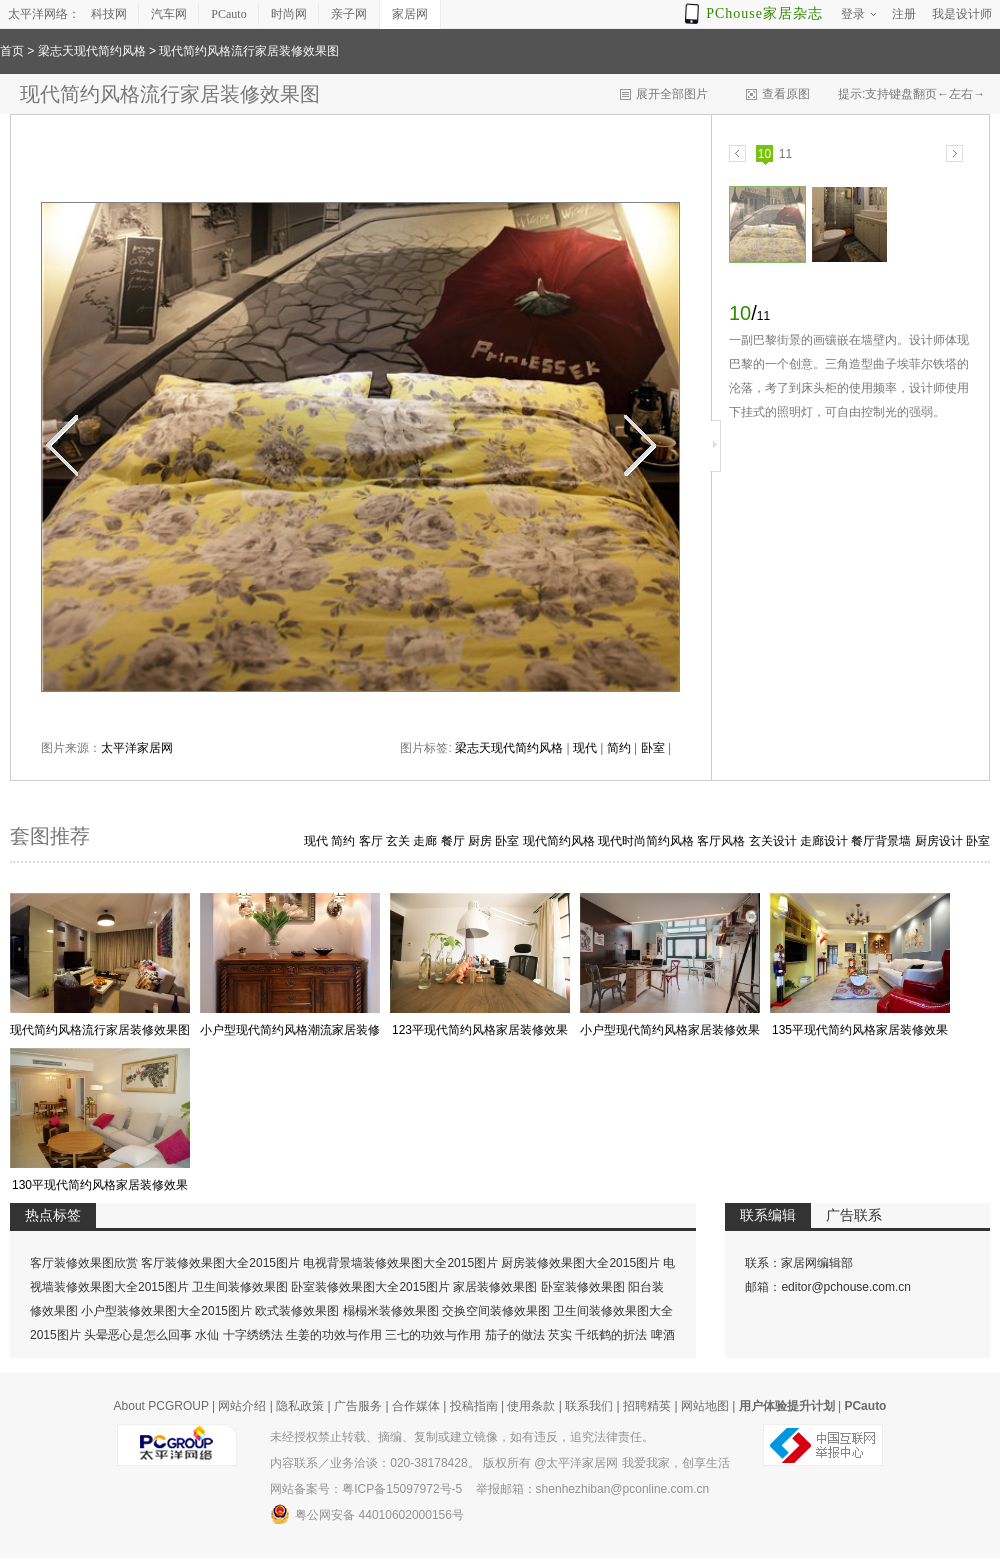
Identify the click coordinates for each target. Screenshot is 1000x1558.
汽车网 (169, 14)
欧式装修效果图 (297, 1311)
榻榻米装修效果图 (391, 1311)
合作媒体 (416, 1406)
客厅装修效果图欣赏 (84, 1263)
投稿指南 (474, 1406)
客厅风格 (721, 841)
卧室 (653, 748)
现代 (585, 748)
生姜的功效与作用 (334, 1335)
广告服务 (358, 1406)
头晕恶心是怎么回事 (138, 1335)
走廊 (425, 841)
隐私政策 (300, 1406)
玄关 (398, 841)
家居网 (410, 14)
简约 (619, 748)
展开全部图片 (672, 94)
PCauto (228, 14)
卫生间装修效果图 (240, 1287)
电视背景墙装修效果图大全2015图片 (400, 1263)
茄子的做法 (515, 1335)
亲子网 (349, 14)
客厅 (371, 841)
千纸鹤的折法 (611, 1335)
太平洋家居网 (137, 748)
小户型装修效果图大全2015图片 (166, 1311)
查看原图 (786, 94)
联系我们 (589, 1406)
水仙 (207, 1335)
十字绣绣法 (253, 1335)
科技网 (109, 14)
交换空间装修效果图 (496, 1311)
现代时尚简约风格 (646, 841)
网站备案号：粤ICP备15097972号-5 (366, 1489)
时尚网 (289, 14)
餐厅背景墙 (881, 841)
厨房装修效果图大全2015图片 (580, 1263)
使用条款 (531, 1406)
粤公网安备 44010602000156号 (367, 1514)
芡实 (560, 1335)
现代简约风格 (559, 841)
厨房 (480, 841)
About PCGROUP (161, 1406)
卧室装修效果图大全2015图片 (370, 1287)
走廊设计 (824, 841)
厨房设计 (939, 841)
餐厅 (453, 841)
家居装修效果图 (495, 1287)
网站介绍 (242, 1406)
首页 (12, 51)
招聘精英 (647, 1406)
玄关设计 (773, 841)
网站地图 (705, 1406)
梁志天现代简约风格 (92, 51)
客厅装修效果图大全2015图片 (220, 1263)
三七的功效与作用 (433, 1335)
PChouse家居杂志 (764, 13)
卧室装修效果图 (583, 1287)
